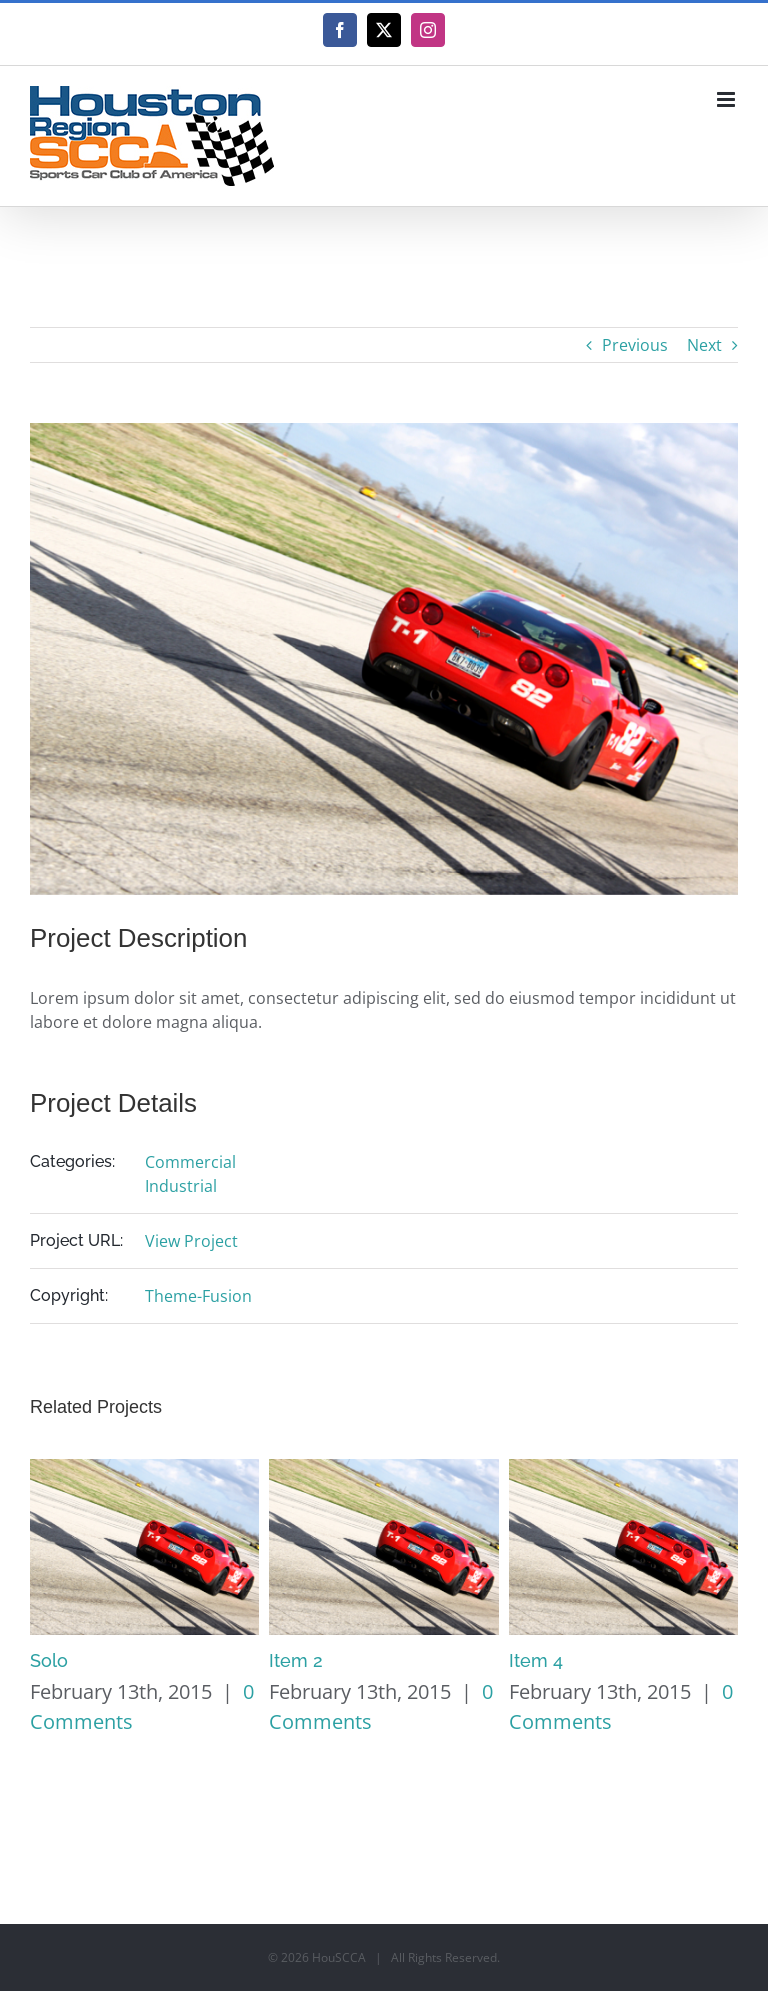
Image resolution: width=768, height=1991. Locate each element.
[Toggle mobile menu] (727, 99)
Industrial (181, 1186)
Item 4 (536, 1660)
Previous (635, 345)
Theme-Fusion (198, 1296)
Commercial (190, 1162)
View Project (191, 1241)
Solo (49, 1660)
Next (704, 345)
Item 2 (296, 1660)
